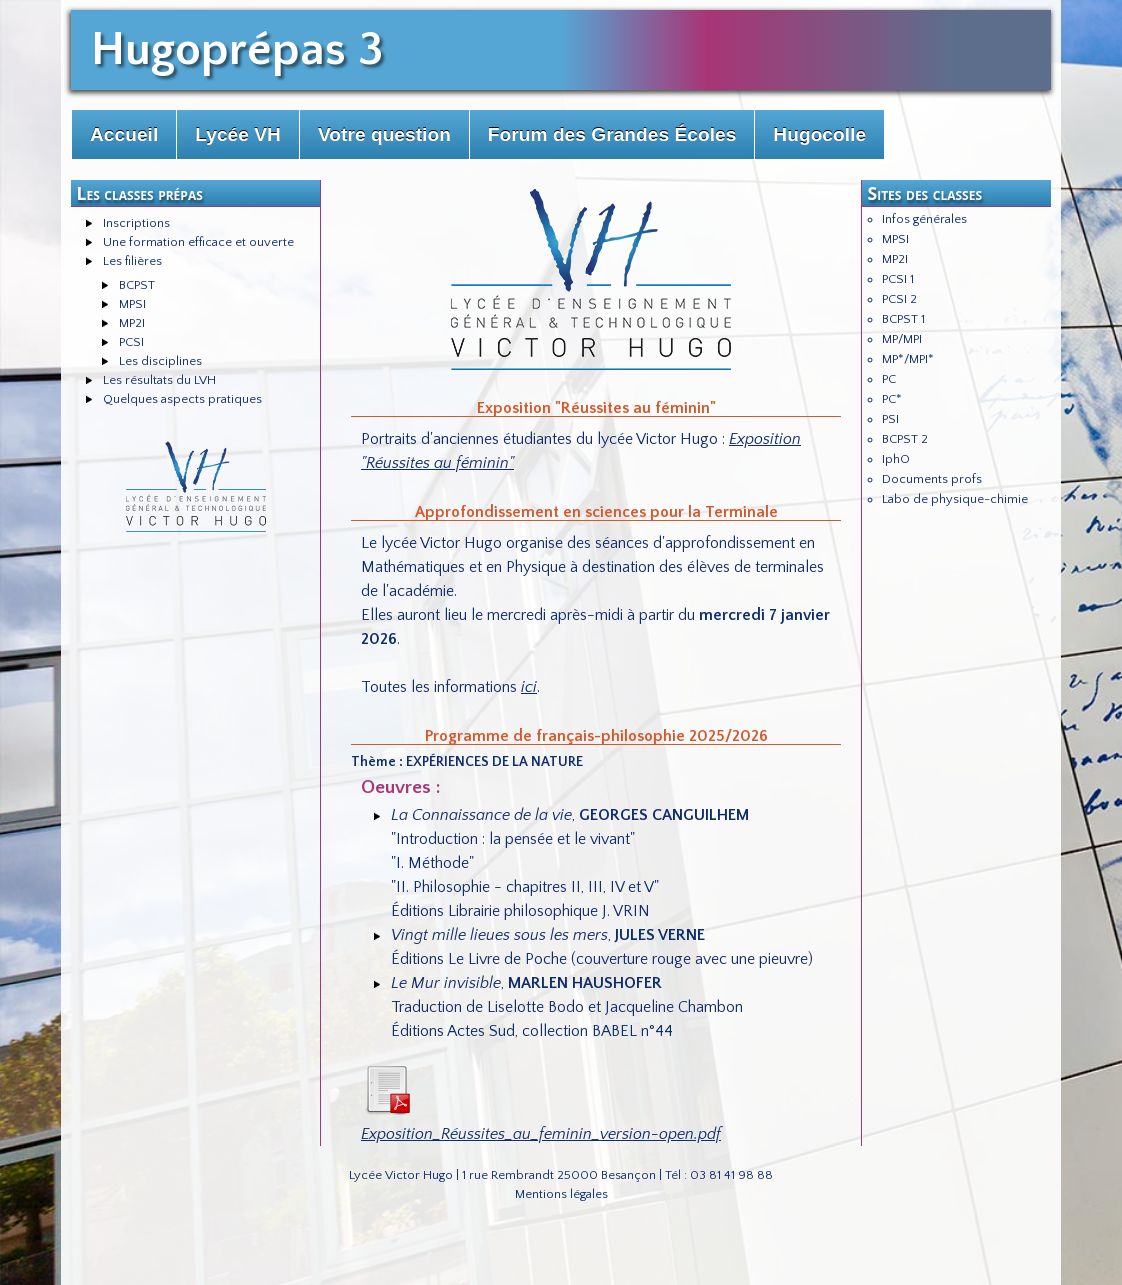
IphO (896, 459)
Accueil (124, 134)
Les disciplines (160, 361)
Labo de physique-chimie (955, 499)
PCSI (131, 342)
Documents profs (932, 479)
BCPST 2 (905, 439)
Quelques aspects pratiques (182, 399)
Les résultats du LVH (159, 380)
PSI (890, 419)
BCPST (137, 285)
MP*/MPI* (908, 359)
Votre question (384, 134)
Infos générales (924, 219)
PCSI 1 (898, 279)
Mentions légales (561, 1194)
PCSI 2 (899, 299)
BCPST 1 (903, 319)
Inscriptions (136, 223)
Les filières (132, 261)
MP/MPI (902, 339)
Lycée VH (238, 134)
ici (529, 687)
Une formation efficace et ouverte (198, 242)
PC (889, 379)
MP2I (132, 323)
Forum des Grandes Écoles (612, 134)
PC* (892, 399)
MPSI (132, 304)
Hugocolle (819, 134)
